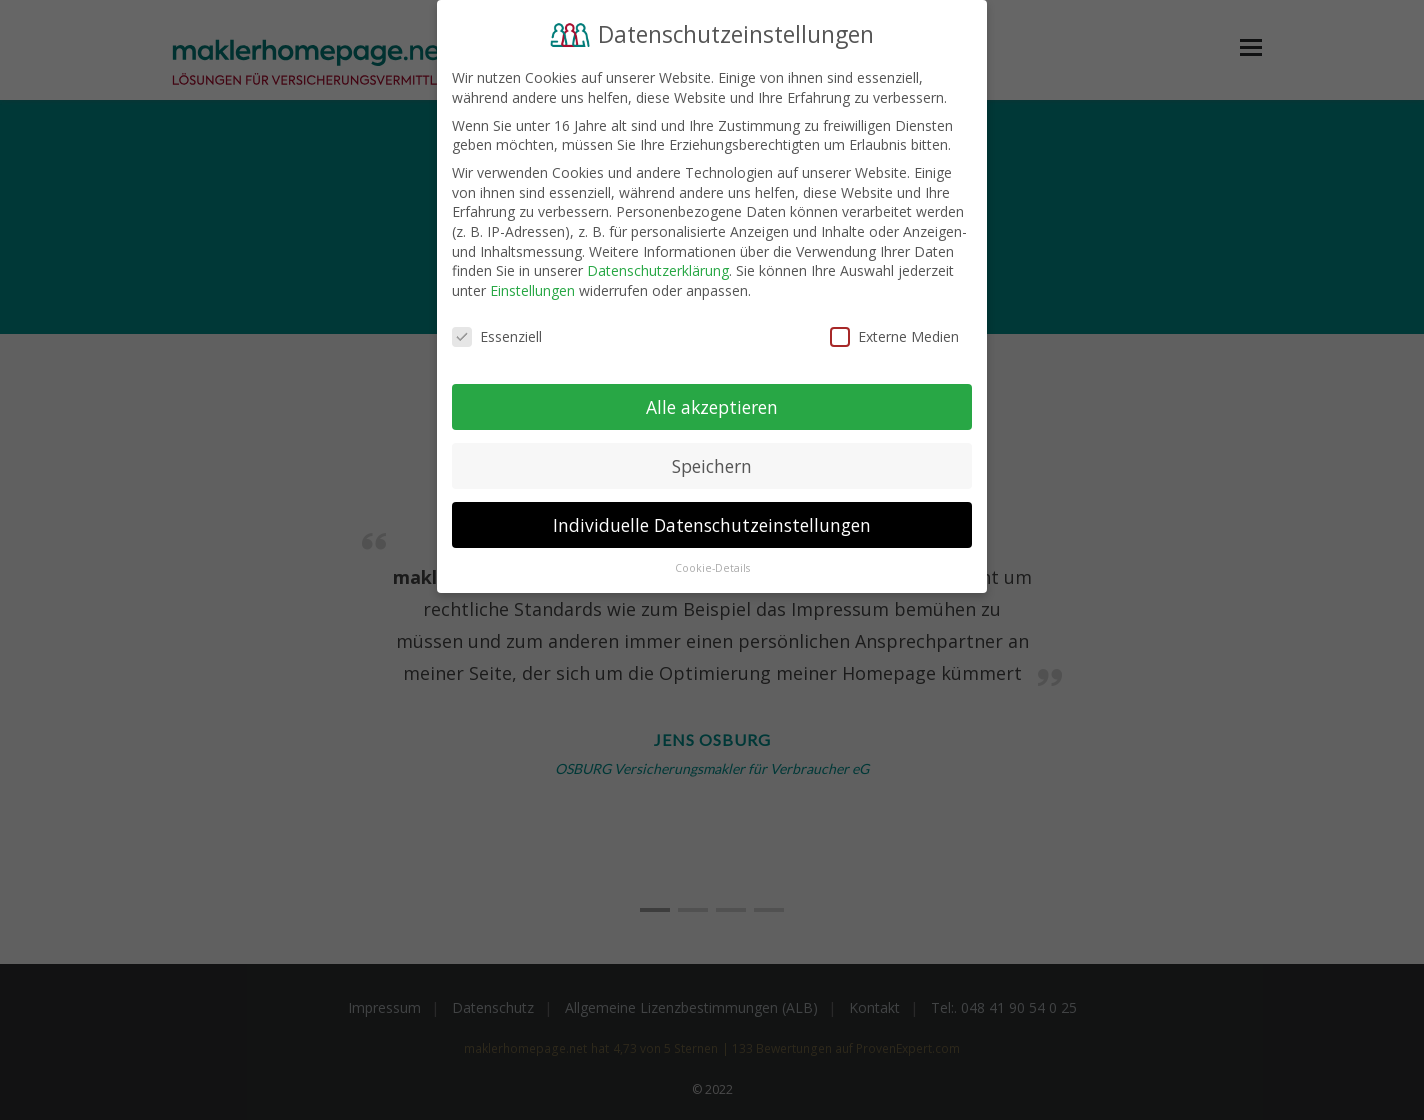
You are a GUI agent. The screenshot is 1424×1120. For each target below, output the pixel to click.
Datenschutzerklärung (658, 270)
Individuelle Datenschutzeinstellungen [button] (712, 525)
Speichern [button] (712, 466)
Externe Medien (894, 336)
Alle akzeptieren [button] (712, 407)
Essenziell (497, 336)
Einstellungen (532, 290)
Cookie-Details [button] (712, 568)
